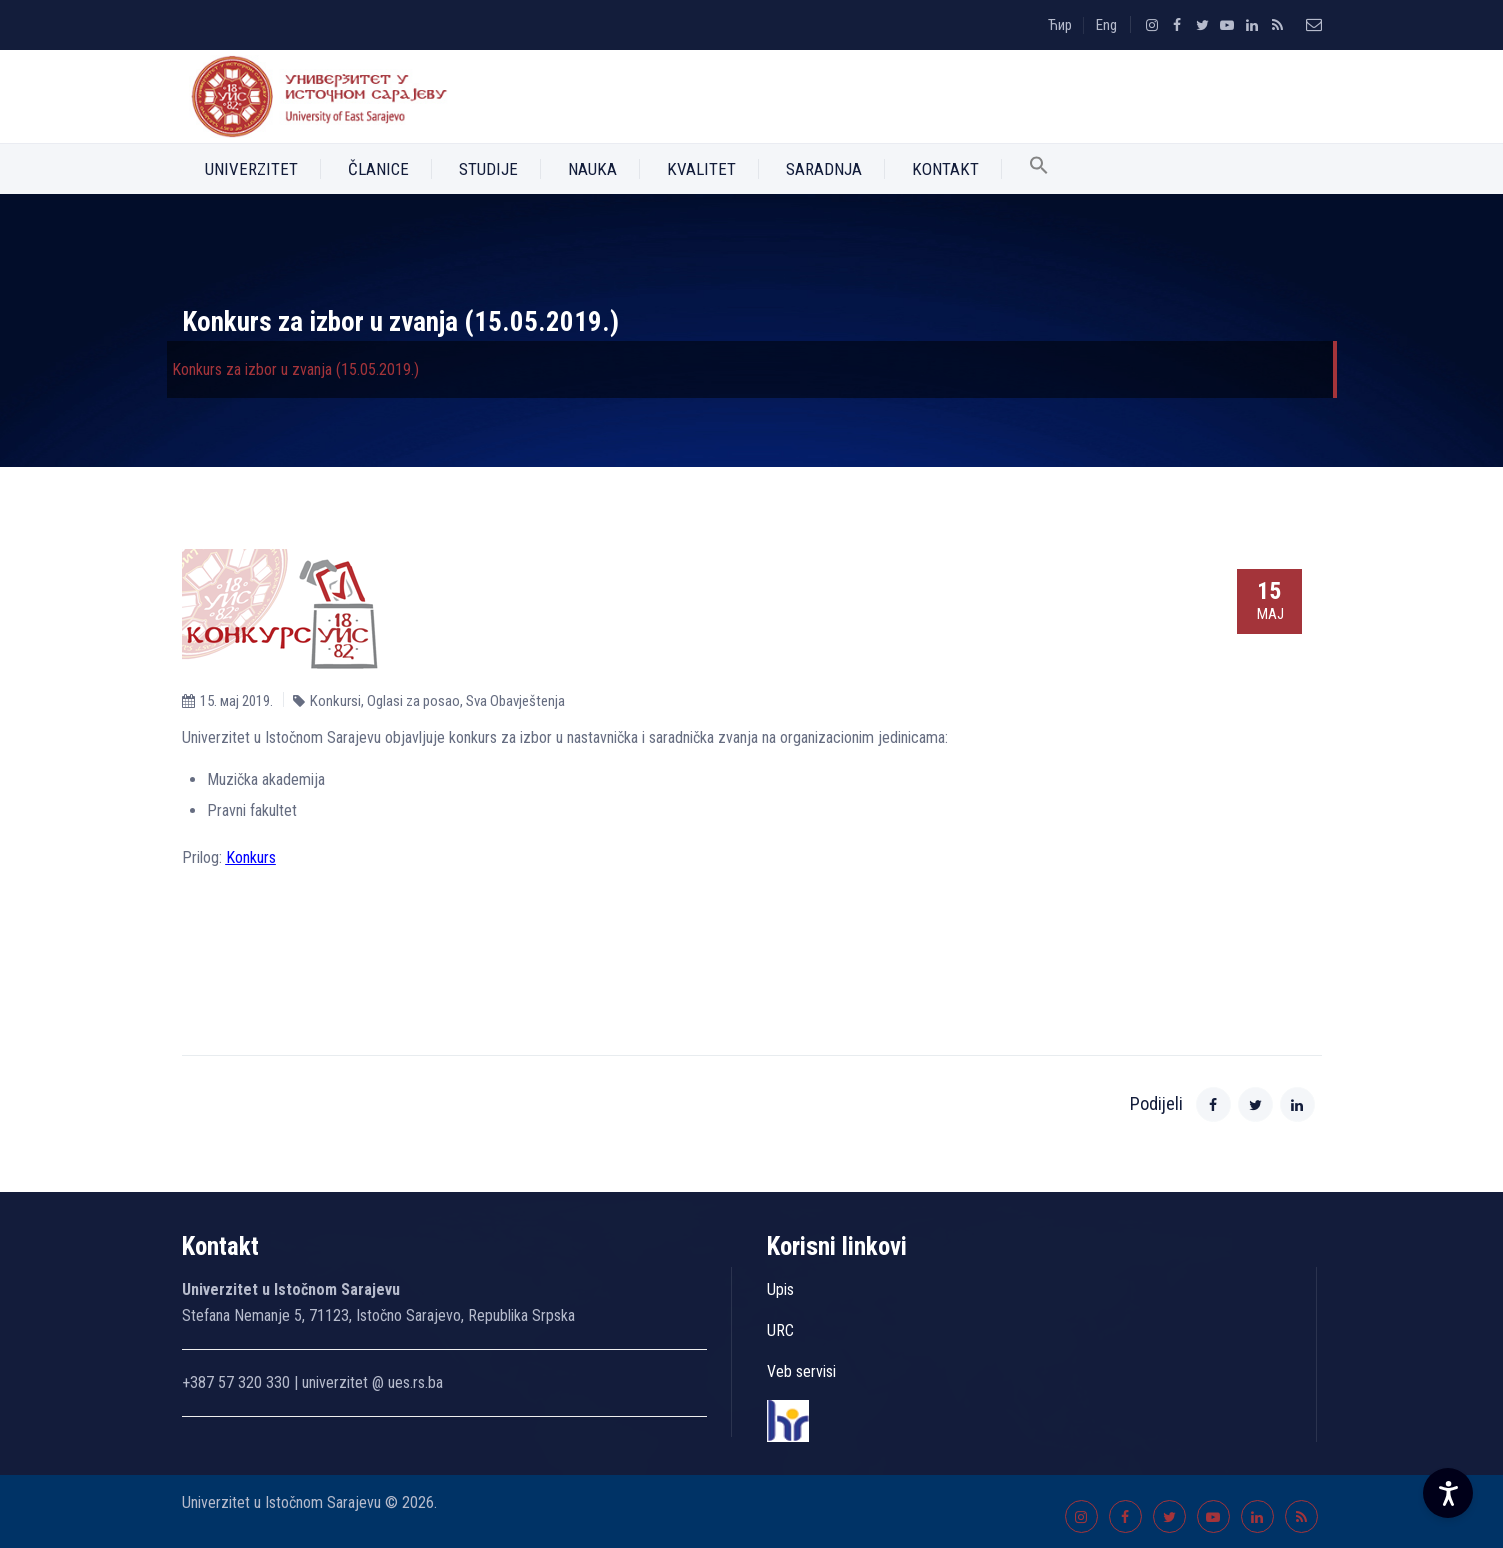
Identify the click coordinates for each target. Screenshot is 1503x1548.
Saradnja (824, 169)
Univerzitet (251, 169)
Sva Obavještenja (515, 701)
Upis (780, 1289)
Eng (1106, 25)
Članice (378, 169)
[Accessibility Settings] (1448, 1493)
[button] (1039, 169)
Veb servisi (801, 1371)
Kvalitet (701, 169)
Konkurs (251, 857)
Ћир (1060, 25)
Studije (488, 169)
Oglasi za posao (413, 701)
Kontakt (945, 169)
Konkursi (335, 701)
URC (780, 1330)
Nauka (592, 169)
